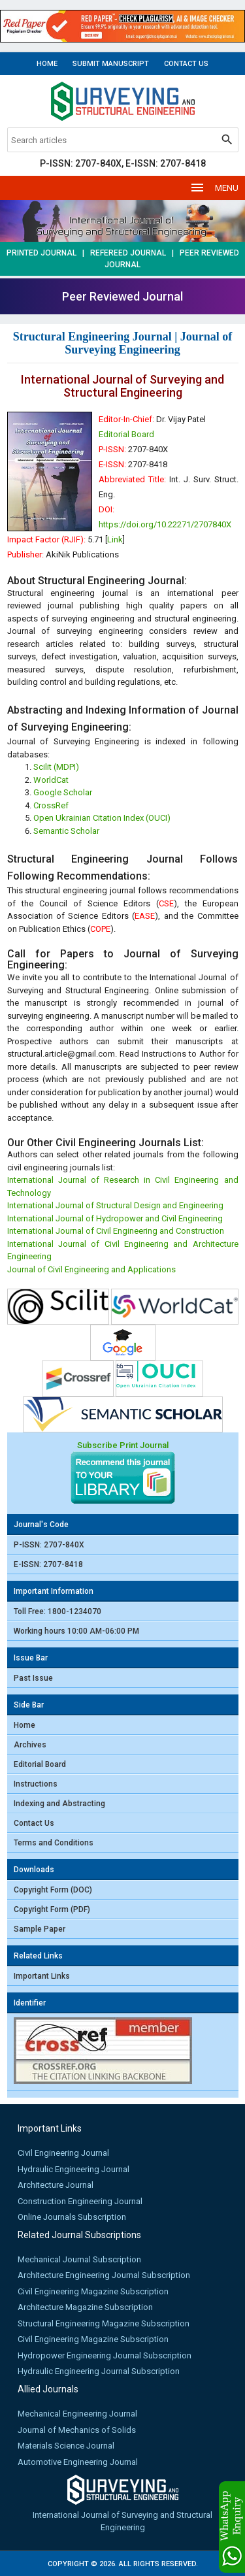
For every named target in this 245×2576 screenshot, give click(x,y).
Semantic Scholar (66, 831)
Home (47, 63)
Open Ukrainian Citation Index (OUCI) (102, 818)
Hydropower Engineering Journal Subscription (104, 2355)
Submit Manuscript (111, 63)
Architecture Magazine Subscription (85, 2307)
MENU (213, 188)
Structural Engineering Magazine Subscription (103, 2323)
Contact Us (186, 63)
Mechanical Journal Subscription (79, 2259)
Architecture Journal (55, 2185)
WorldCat (51, 780)
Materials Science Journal (66, 2446)
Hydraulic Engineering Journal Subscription (99, 2371)
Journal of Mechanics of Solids (77, 2430)
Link (115, 539)
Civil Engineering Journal (63, 2153)
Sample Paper (39, 1929)
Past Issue (33, 1678)
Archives (30, 1744)
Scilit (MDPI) (56, 767)
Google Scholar (62, 792)
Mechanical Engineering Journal (77, 2414)
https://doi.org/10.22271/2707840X (165, 524)
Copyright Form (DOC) (53, 1889)
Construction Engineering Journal (80, 2201)
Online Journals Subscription (72, 2217)
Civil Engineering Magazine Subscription (93, 2291)
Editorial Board (126, 434)
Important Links (42, 1976)
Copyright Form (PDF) (52, 1909)
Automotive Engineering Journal (78, 2462)
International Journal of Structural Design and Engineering (115, 1205)
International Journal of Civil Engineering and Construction (115, 1231)
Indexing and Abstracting (59, 1803)
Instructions (35, 1784)
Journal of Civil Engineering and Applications (91, 1269)
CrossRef (51, 805)
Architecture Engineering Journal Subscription (104, 2275)
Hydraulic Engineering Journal (73, 2169)
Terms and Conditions (53, 1842)
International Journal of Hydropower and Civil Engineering (115, 1218)
